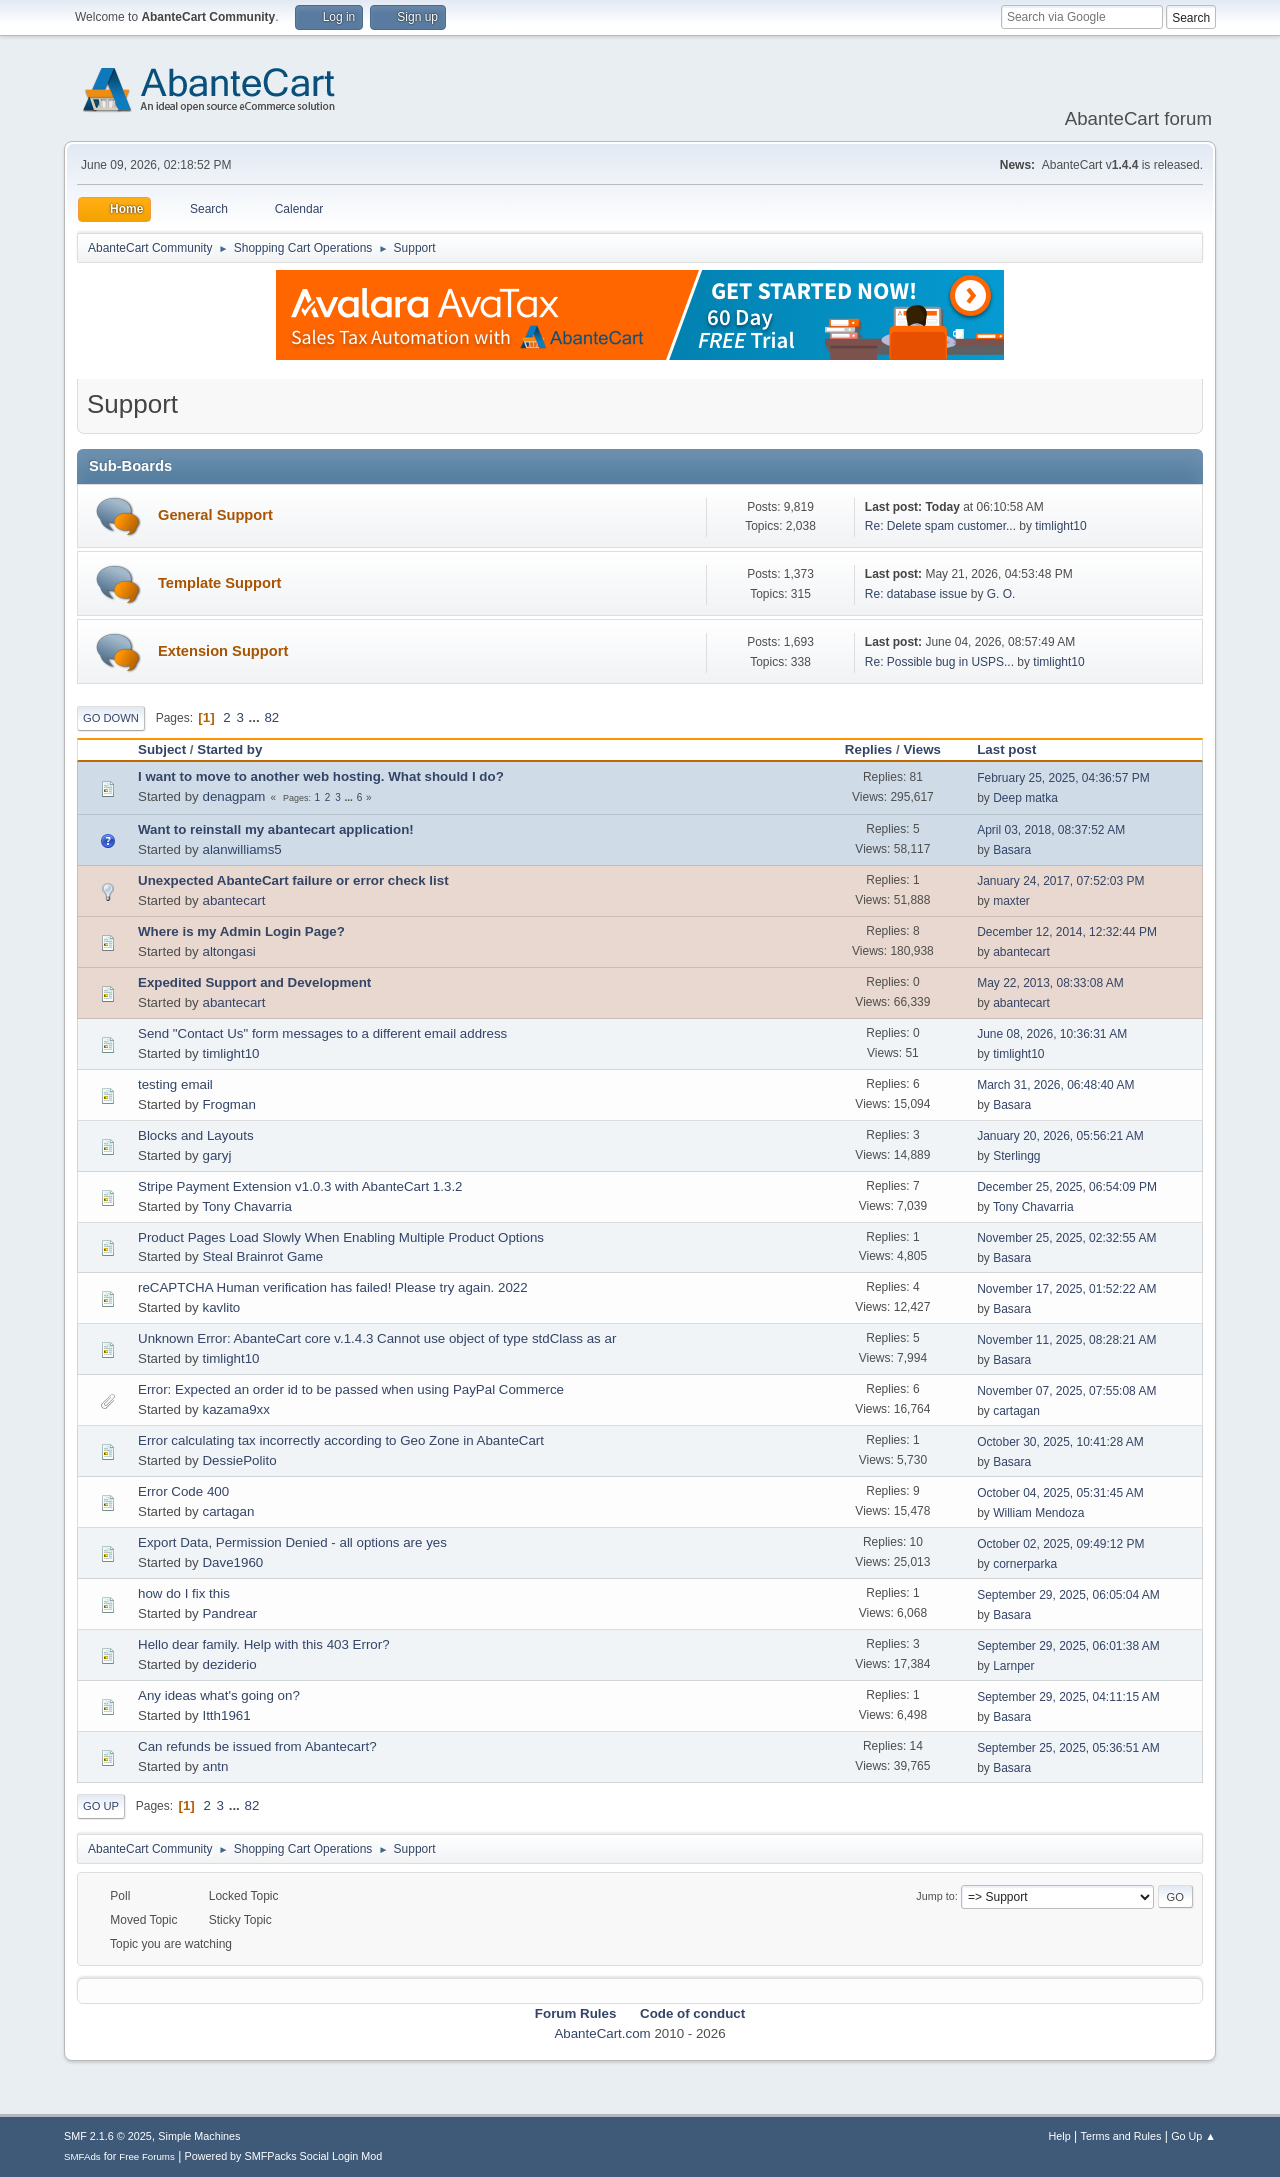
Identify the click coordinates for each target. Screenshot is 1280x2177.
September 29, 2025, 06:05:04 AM (1068, 1595)
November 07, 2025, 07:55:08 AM (1066, 1391)
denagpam (233, 796)
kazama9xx (235, 1409)
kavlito (221, 1307)
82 (271, 717)
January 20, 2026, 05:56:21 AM (1060, 1136)
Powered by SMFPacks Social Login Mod (284, 2156)
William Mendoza (1038, 1513)
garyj (216, 1155)
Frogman (228, 1104)
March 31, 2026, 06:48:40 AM (1055, 1085)
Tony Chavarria (247, 1206)
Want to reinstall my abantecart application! (276, 829)
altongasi (228, 951)
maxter (1011, 901)
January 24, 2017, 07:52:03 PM (1060, 881)
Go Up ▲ (1193, 2136)
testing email (175, 1084)
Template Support (220, 583)
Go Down (111, 718)
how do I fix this (184, 1593)
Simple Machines (199, 2136)
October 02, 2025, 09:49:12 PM (1060, 1544)
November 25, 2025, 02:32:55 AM (1066, 1238)
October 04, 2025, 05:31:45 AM (1060, 1493)
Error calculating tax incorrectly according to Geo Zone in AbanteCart (341, 1440)
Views (922, 749)
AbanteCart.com (602, 2033)
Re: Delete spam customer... (940, 526)
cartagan (1016, 1411)
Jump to (935, 1896)
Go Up (101, 1806)
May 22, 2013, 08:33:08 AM (1050, 983)
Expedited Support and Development (254, 982)
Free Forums (147, 2156)
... (256, 717)
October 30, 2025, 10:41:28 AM (1060, 1442)
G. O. (1001, 594)
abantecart (233, 900)
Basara (1012, 850)
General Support (215, 515)
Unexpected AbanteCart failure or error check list (293, 880)
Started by (229, 749)
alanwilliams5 (241, 849)
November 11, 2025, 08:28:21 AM (1066, 1340)
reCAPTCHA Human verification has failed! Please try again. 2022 (333, 1287)
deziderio (229, 1664)
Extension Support (223, 651)
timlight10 (1060, 526)
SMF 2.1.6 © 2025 (108, 2136)
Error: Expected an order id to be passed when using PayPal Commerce (351, 1389)
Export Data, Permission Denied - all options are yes (292, 1542)
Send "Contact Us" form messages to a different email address (322, 1033)
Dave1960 (232, 1562)
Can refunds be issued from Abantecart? (257, 1746)
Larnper (1013, 1666)
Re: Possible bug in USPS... (939, 662)
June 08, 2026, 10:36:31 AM (1052, 1034)
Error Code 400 (183, 1491)
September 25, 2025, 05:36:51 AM (1068, 1748)
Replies (868, 749)
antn (215, 1766)
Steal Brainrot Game (262, 1256)
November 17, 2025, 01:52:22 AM (1066, 1289)
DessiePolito (239, 1460)
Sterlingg (1016, 1156)
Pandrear (229, 1613)
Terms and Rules (1121, 2136)
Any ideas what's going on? (219, 1695)
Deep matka (1025, 798)
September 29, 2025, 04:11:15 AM (1068, 1697)
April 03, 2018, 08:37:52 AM (1051, 830)
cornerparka (1025, 1564)
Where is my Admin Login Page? (241, 931)
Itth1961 (226, 1715)
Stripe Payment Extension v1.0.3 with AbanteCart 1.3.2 (300, 1186)
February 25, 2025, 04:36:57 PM (1063, 778)
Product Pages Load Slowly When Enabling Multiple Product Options (341, 1237)
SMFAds (82, 2156)
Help (1060, 2136)
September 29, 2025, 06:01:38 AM (1068, 1646)
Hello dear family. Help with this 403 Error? (264, 1644)
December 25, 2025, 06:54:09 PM (1067, 1187)
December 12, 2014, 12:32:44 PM (1067, 932)
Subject (162, 749)
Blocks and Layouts (196, 1135)
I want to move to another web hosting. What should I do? (321, 776)
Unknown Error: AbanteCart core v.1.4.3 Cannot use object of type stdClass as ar (377, 1338)
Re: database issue (916, 594)
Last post (1015, 749)
